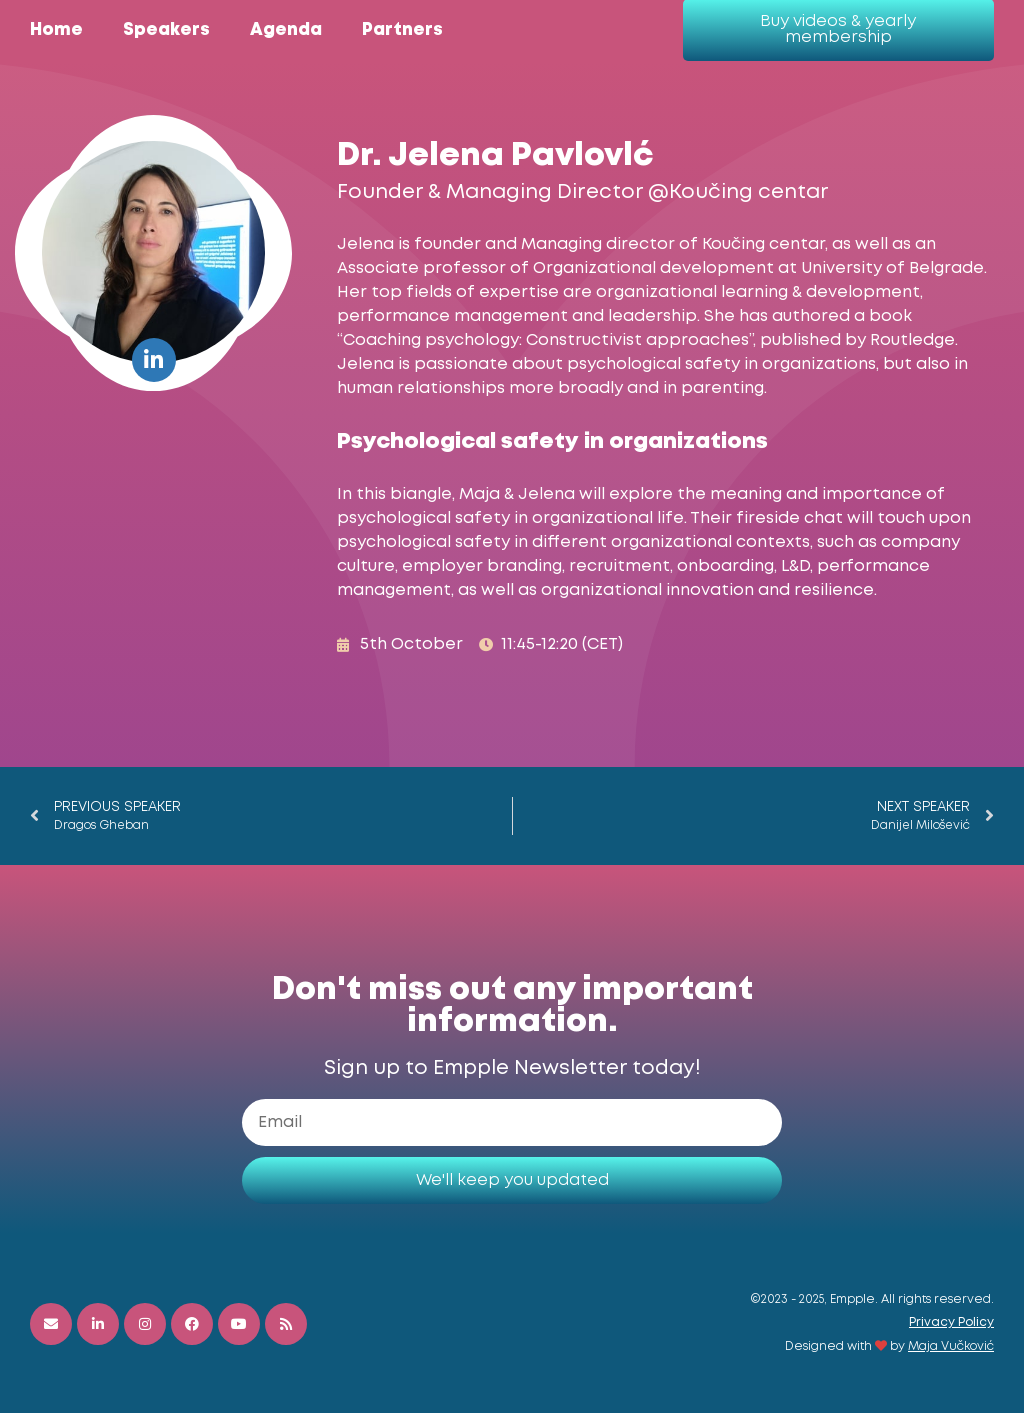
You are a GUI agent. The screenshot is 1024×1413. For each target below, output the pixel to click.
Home (56, 30)
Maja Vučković (951, 1346)
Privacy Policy (951, 1322)
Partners (402, 30)
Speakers (166, 30)
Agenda (286, 30)
